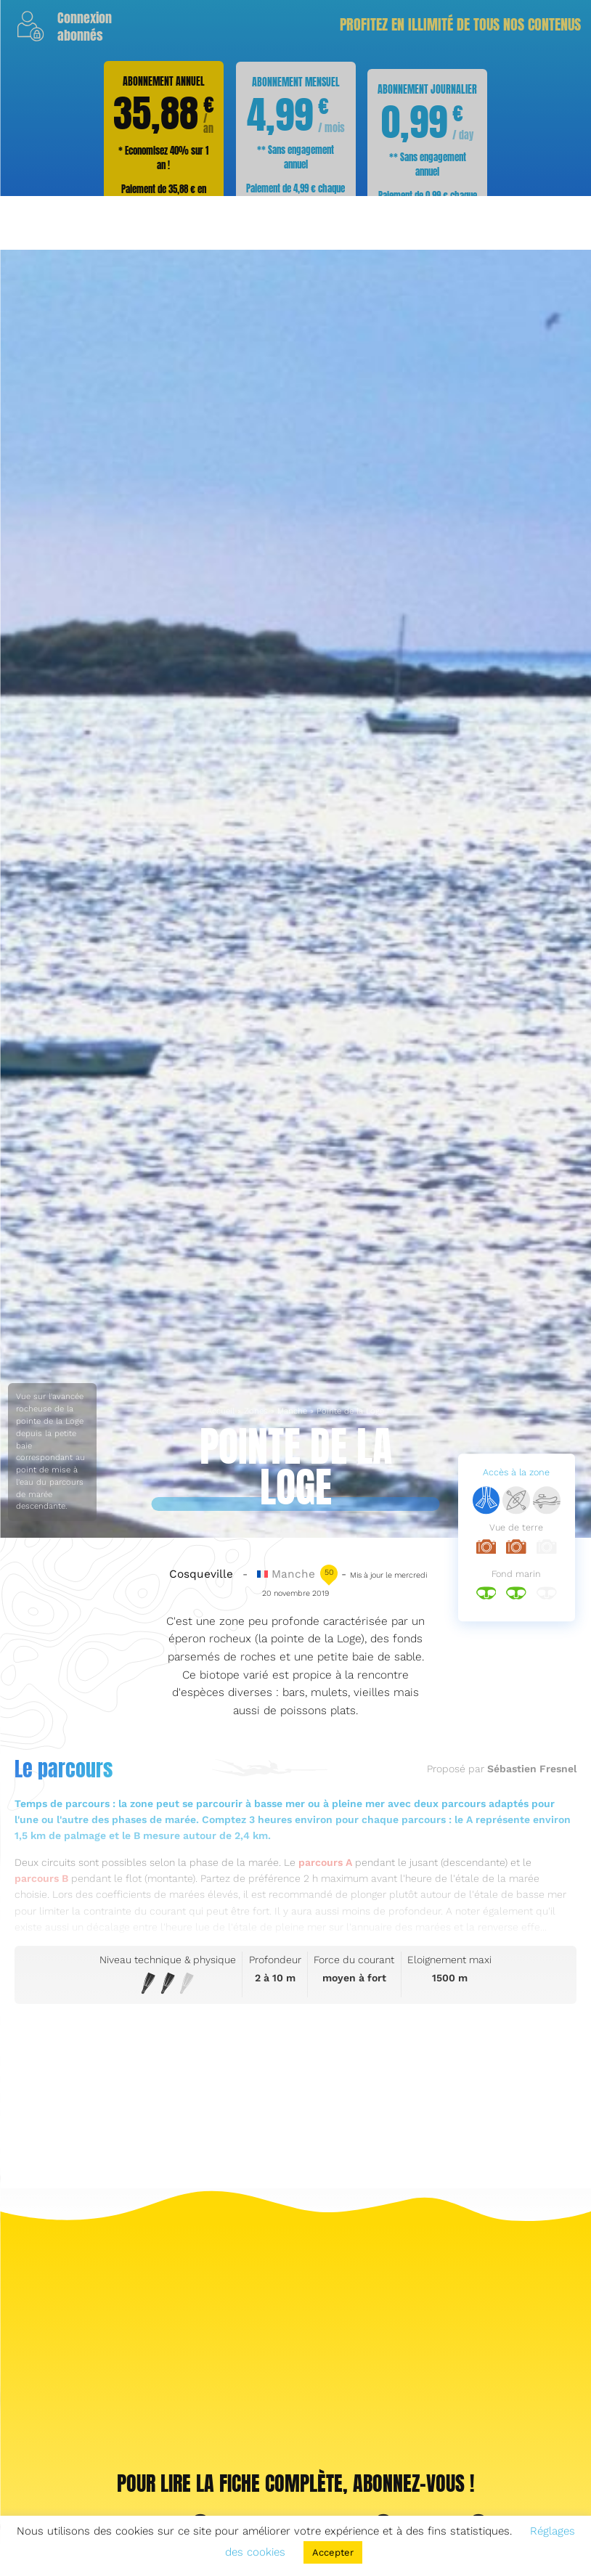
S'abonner (300, 382)
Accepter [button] (333, 2552)
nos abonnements (338, 347)
